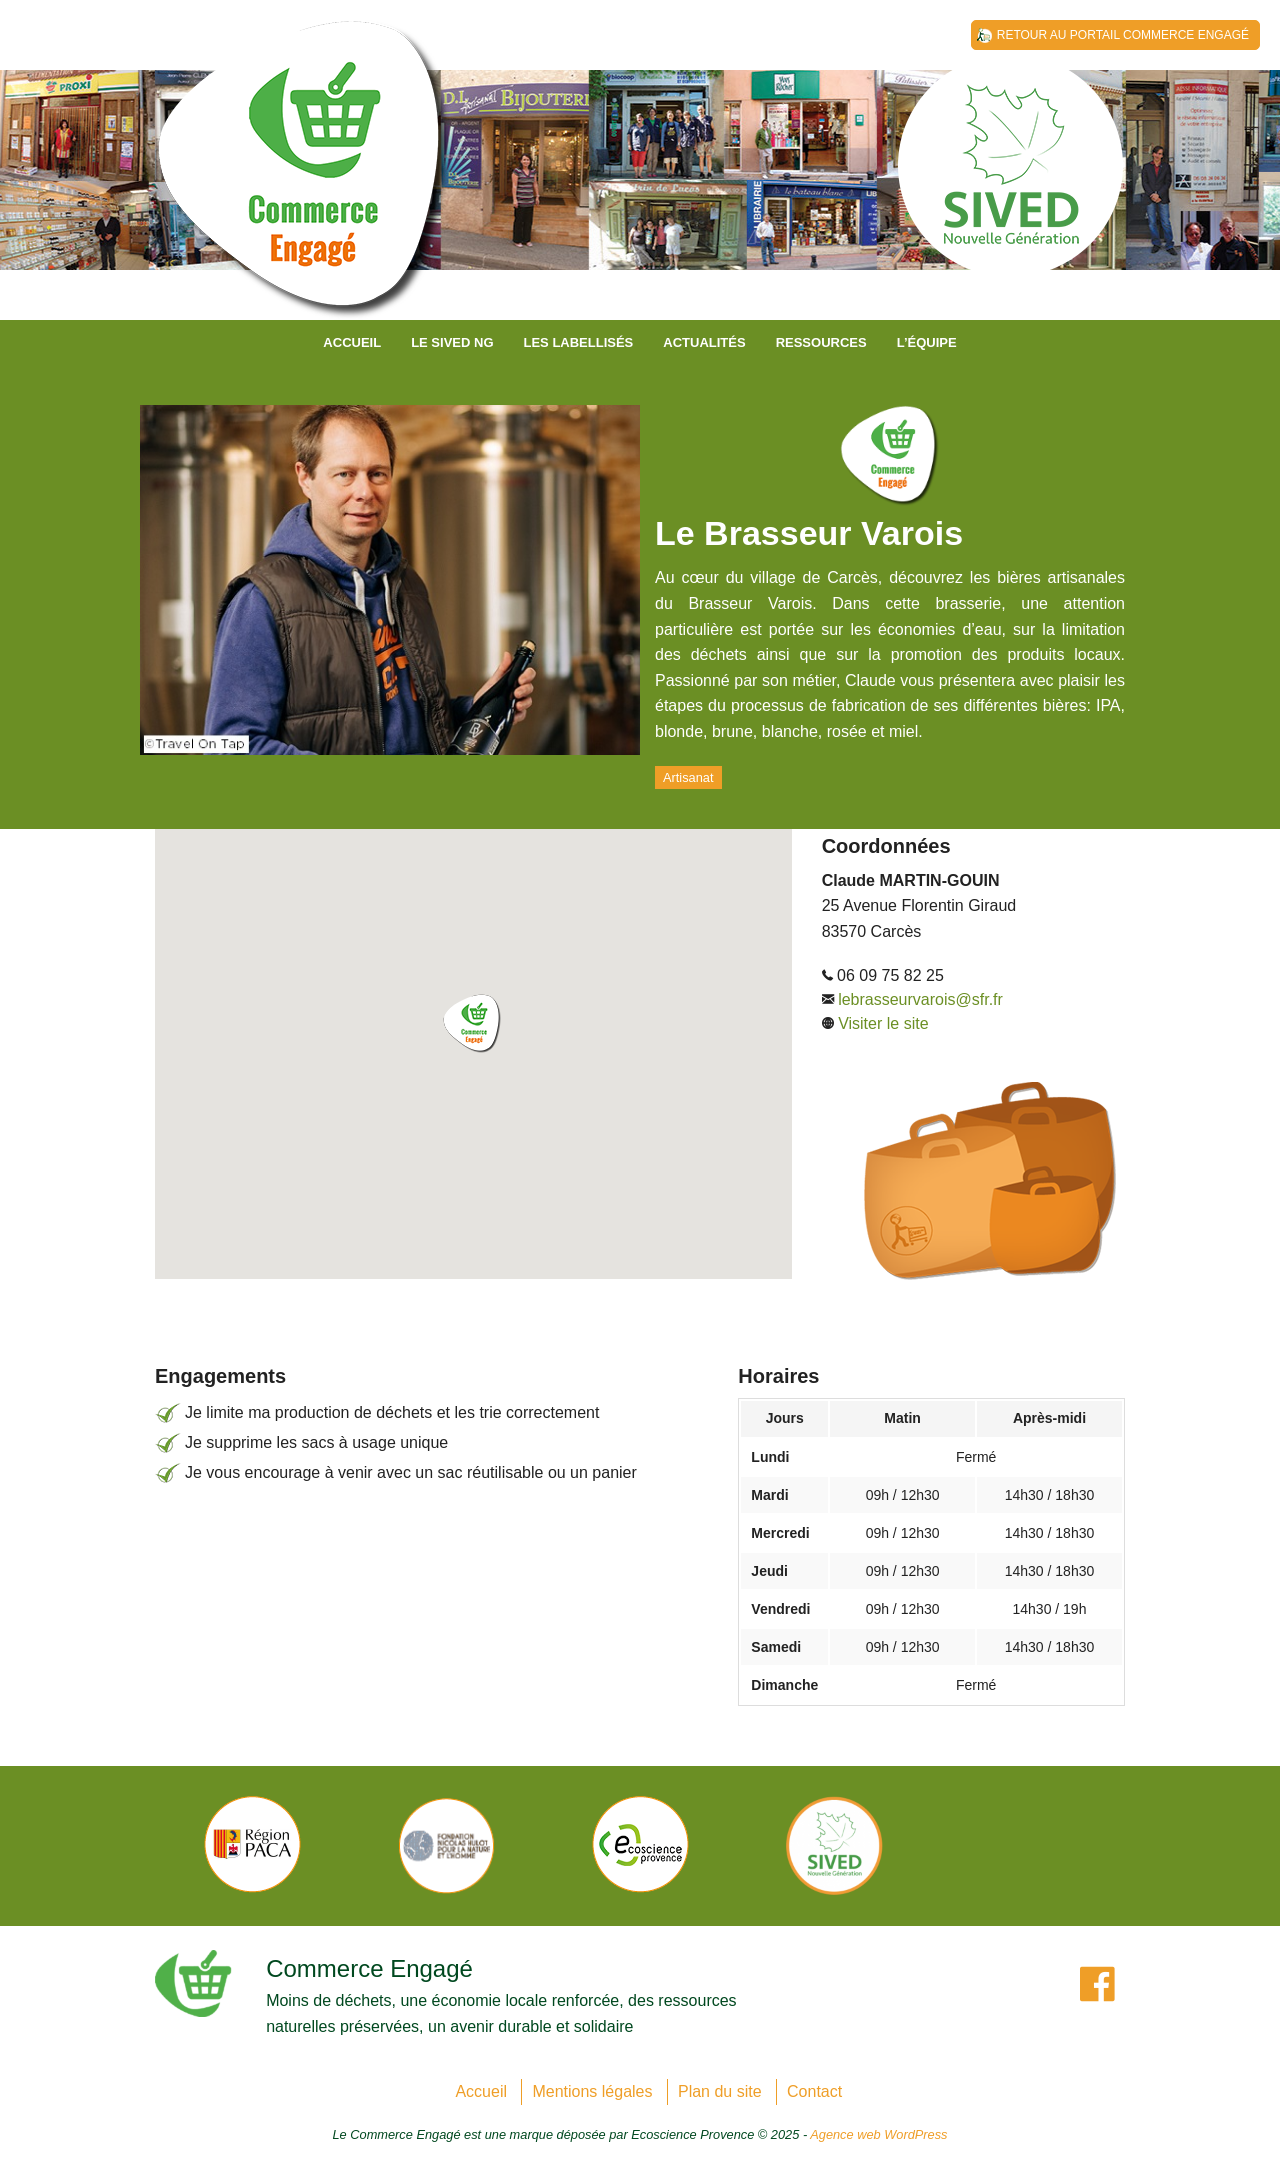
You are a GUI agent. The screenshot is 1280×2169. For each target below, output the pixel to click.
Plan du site (720, 2091)
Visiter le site (883, 1023)
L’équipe (927, 342)
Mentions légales (592, 2091)
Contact (814, 2091)
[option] (252, 1844)
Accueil (352, 342)
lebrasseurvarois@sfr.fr (920, 999)
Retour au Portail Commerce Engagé (1123, 35)
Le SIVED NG (452, 342)
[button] (473, 1024)
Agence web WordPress (878, 2134)
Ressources (821, 342)
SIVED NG (305, 180)
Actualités (704, 342)
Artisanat (688, 777)
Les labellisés (579, 342)
